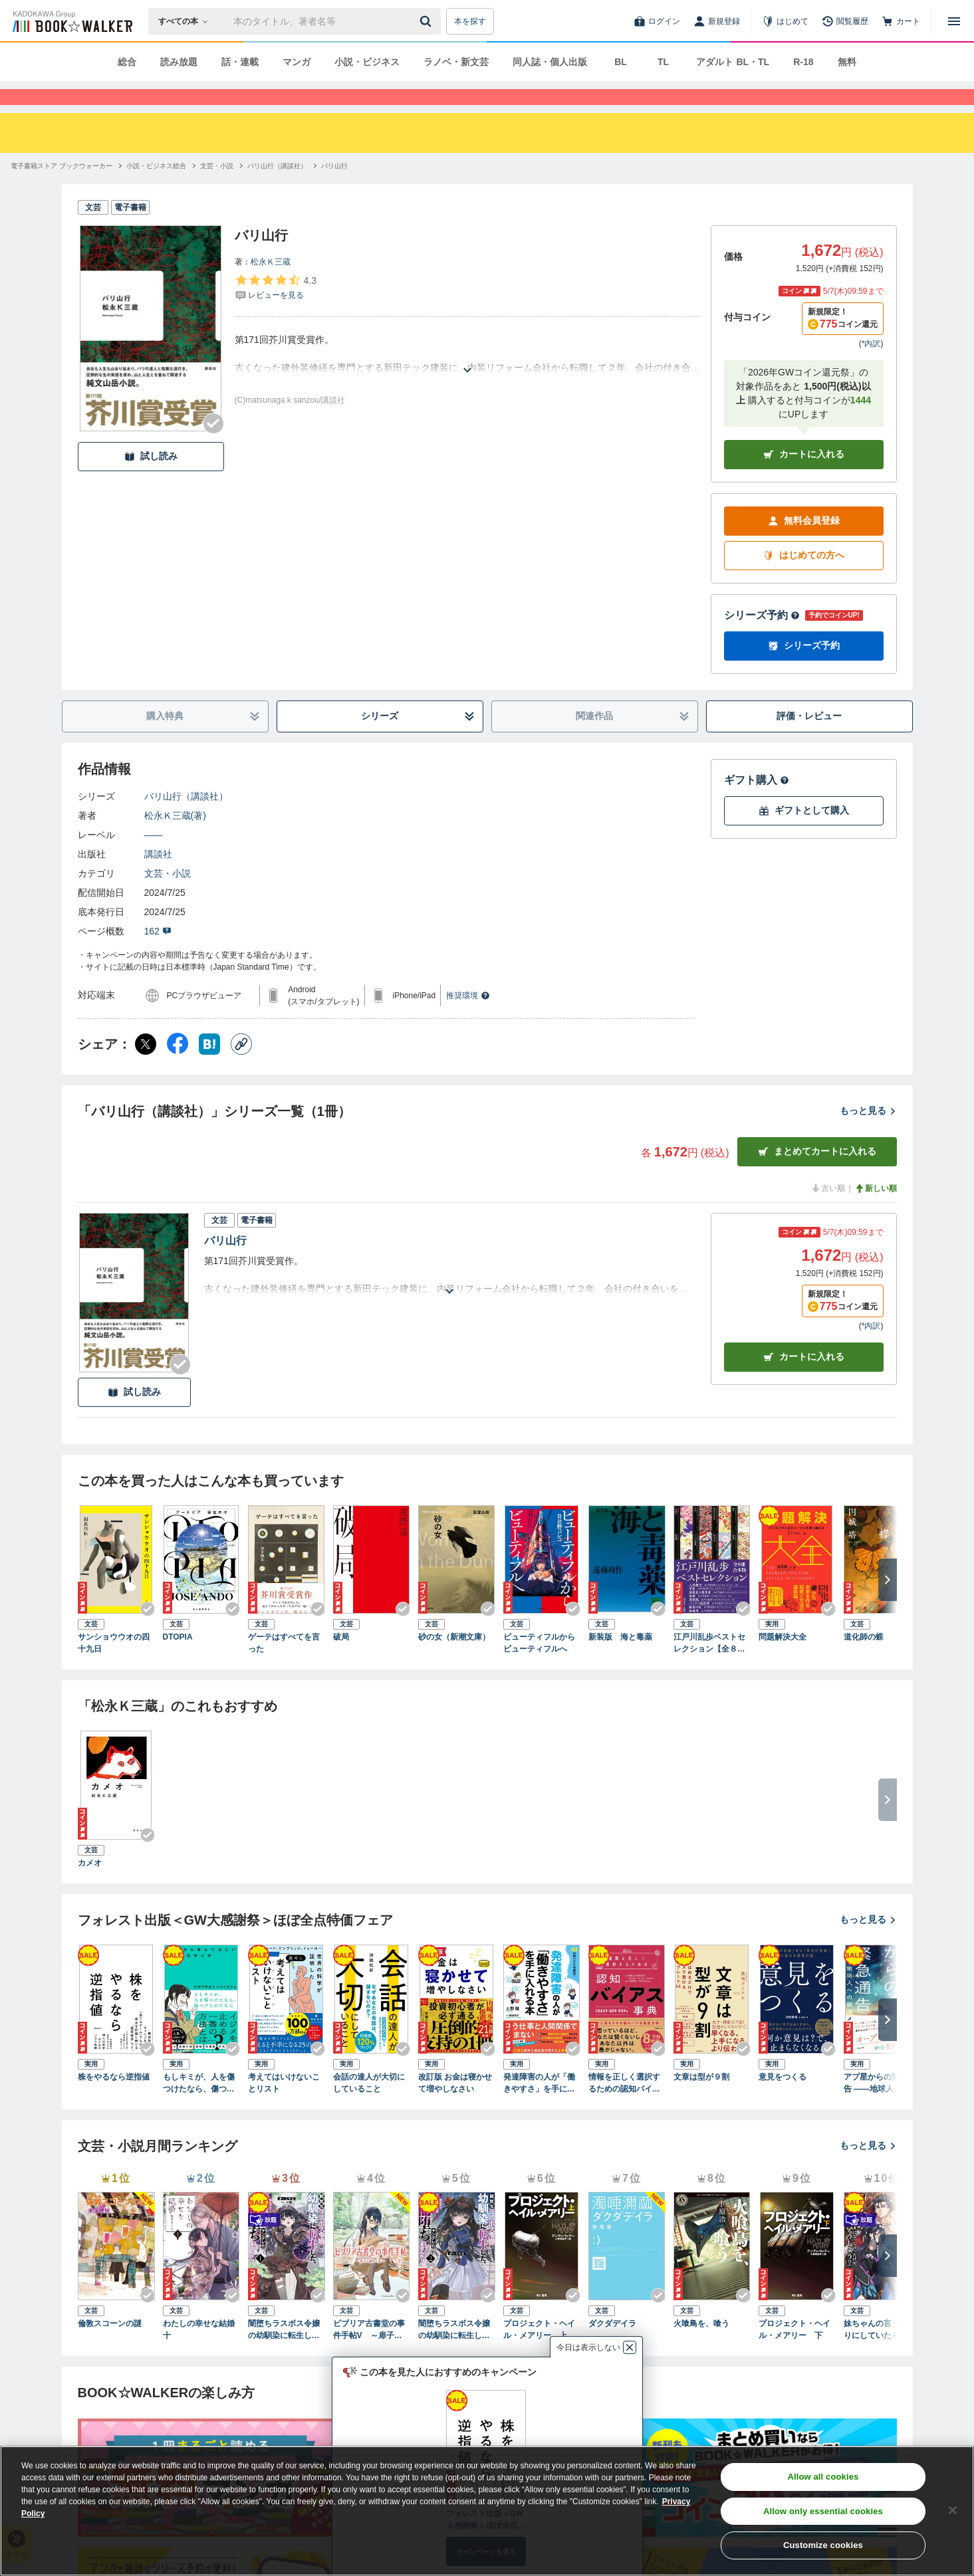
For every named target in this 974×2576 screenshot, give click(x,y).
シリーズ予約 (762, 639)
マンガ (296, 61)
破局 (341, 1660)
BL (620, 61)
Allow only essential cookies (823, 2511)
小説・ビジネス (367, 61)
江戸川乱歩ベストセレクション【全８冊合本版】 (709, 1667)
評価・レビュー (809, 739)
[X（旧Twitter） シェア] (145, 1068)
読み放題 (178, 61)
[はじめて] (785, 21)
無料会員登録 (804, 544)
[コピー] (241, 1068)
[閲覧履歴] (845, 21)
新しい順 (875, 1212)
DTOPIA (178, 1660)
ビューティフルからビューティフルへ (539, 1666)
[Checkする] (213, 447)
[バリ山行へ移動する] (334, 190)
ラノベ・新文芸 (456, 61)
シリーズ (418, 740)
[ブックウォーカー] (71, 21)
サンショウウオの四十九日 (114, 1666)
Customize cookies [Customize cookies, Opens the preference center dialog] (823, 2545)
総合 (127, 61)
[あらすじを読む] (467, 378)
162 (158, 955)
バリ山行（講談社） (186, 820)
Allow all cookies (822, 2477)
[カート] (901, 21)
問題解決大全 (782, 1660)
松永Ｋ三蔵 (271, 285)
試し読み (151, 480)
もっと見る (868, 1134)
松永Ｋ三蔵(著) (175, 839)
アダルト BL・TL (732, 61)
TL (663, 61)
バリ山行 (225, 1264)
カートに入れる (803, 478)
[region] (487, 2511)
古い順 (827, 1212)
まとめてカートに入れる (817, 1175)
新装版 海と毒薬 (620, 1660)
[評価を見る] (275, 311)
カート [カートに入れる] (803, 1380)
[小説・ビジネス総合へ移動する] (156, 190)
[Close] (952, 2510)
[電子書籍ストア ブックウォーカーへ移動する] (61, 190)
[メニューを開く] (954, 21)
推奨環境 (468, 1019)
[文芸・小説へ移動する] (216, 190)
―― (153, 858)
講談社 (158, 878)
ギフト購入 (756, 803)
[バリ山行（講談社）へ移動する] (277, 190)
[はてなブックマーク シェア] (209, 1068)
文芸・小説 (167, 897)
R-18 (803, 61)
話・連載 (240, 61)
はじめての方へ (803, 579)
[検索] (427, 21)
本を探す (470, 21)
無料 (847, 61)
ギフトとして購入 (804, 834)
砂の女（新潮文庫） (454, 1660)
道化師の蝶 (864, 1660)
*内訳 (871, 367)
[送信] (427, 21)
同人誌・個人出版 (550, 61)
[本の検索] (187, 21)
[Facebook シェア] (177, 1068)
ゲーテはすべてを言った (284, 1666)
